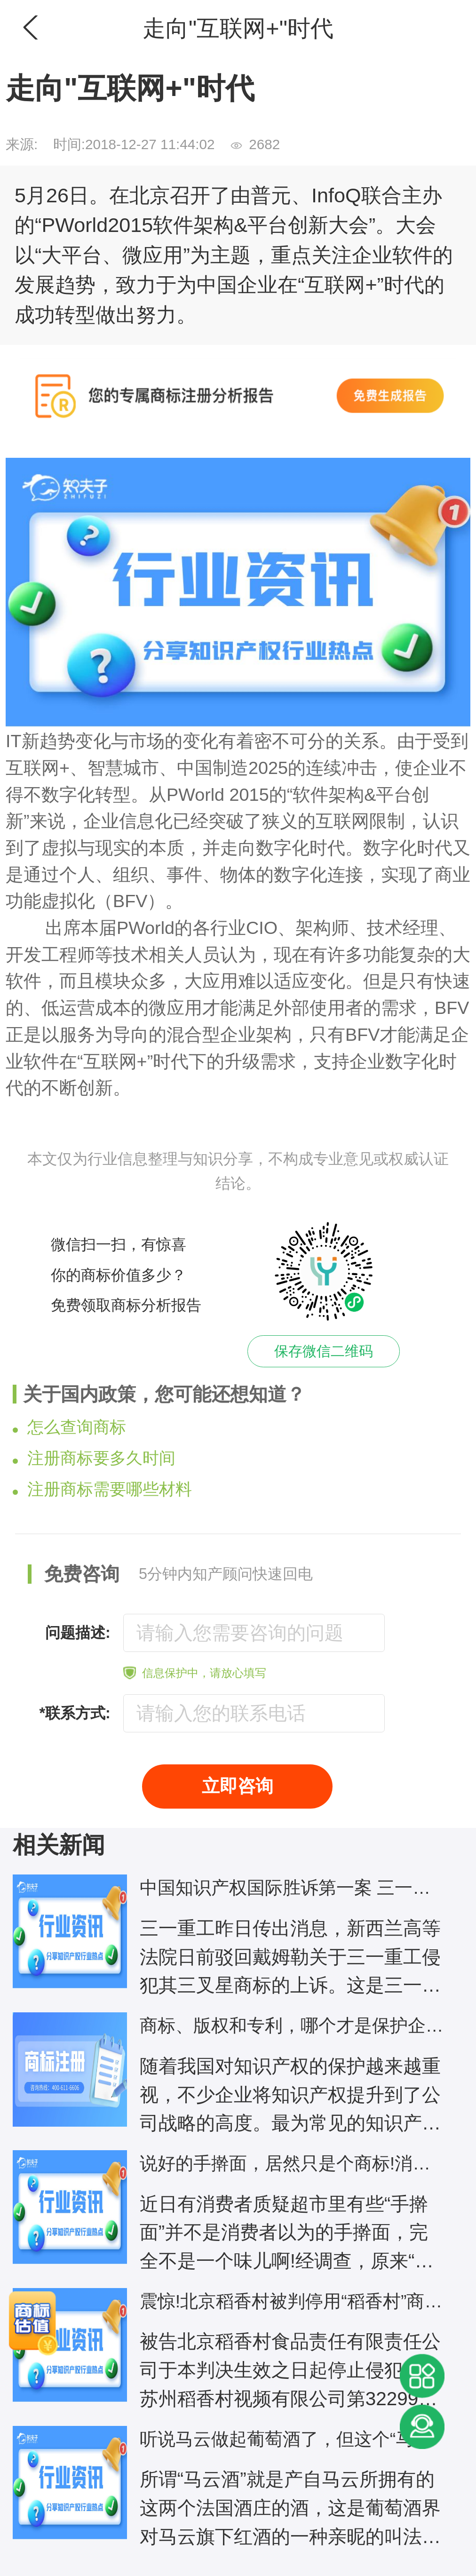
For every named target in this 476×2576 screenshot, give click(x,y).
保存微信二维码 (323, 1351)
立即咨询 (237, 1786)
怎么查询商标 (69, 1427)
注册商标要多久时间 (94, 1458)
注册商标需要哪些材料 (102, 1489)
